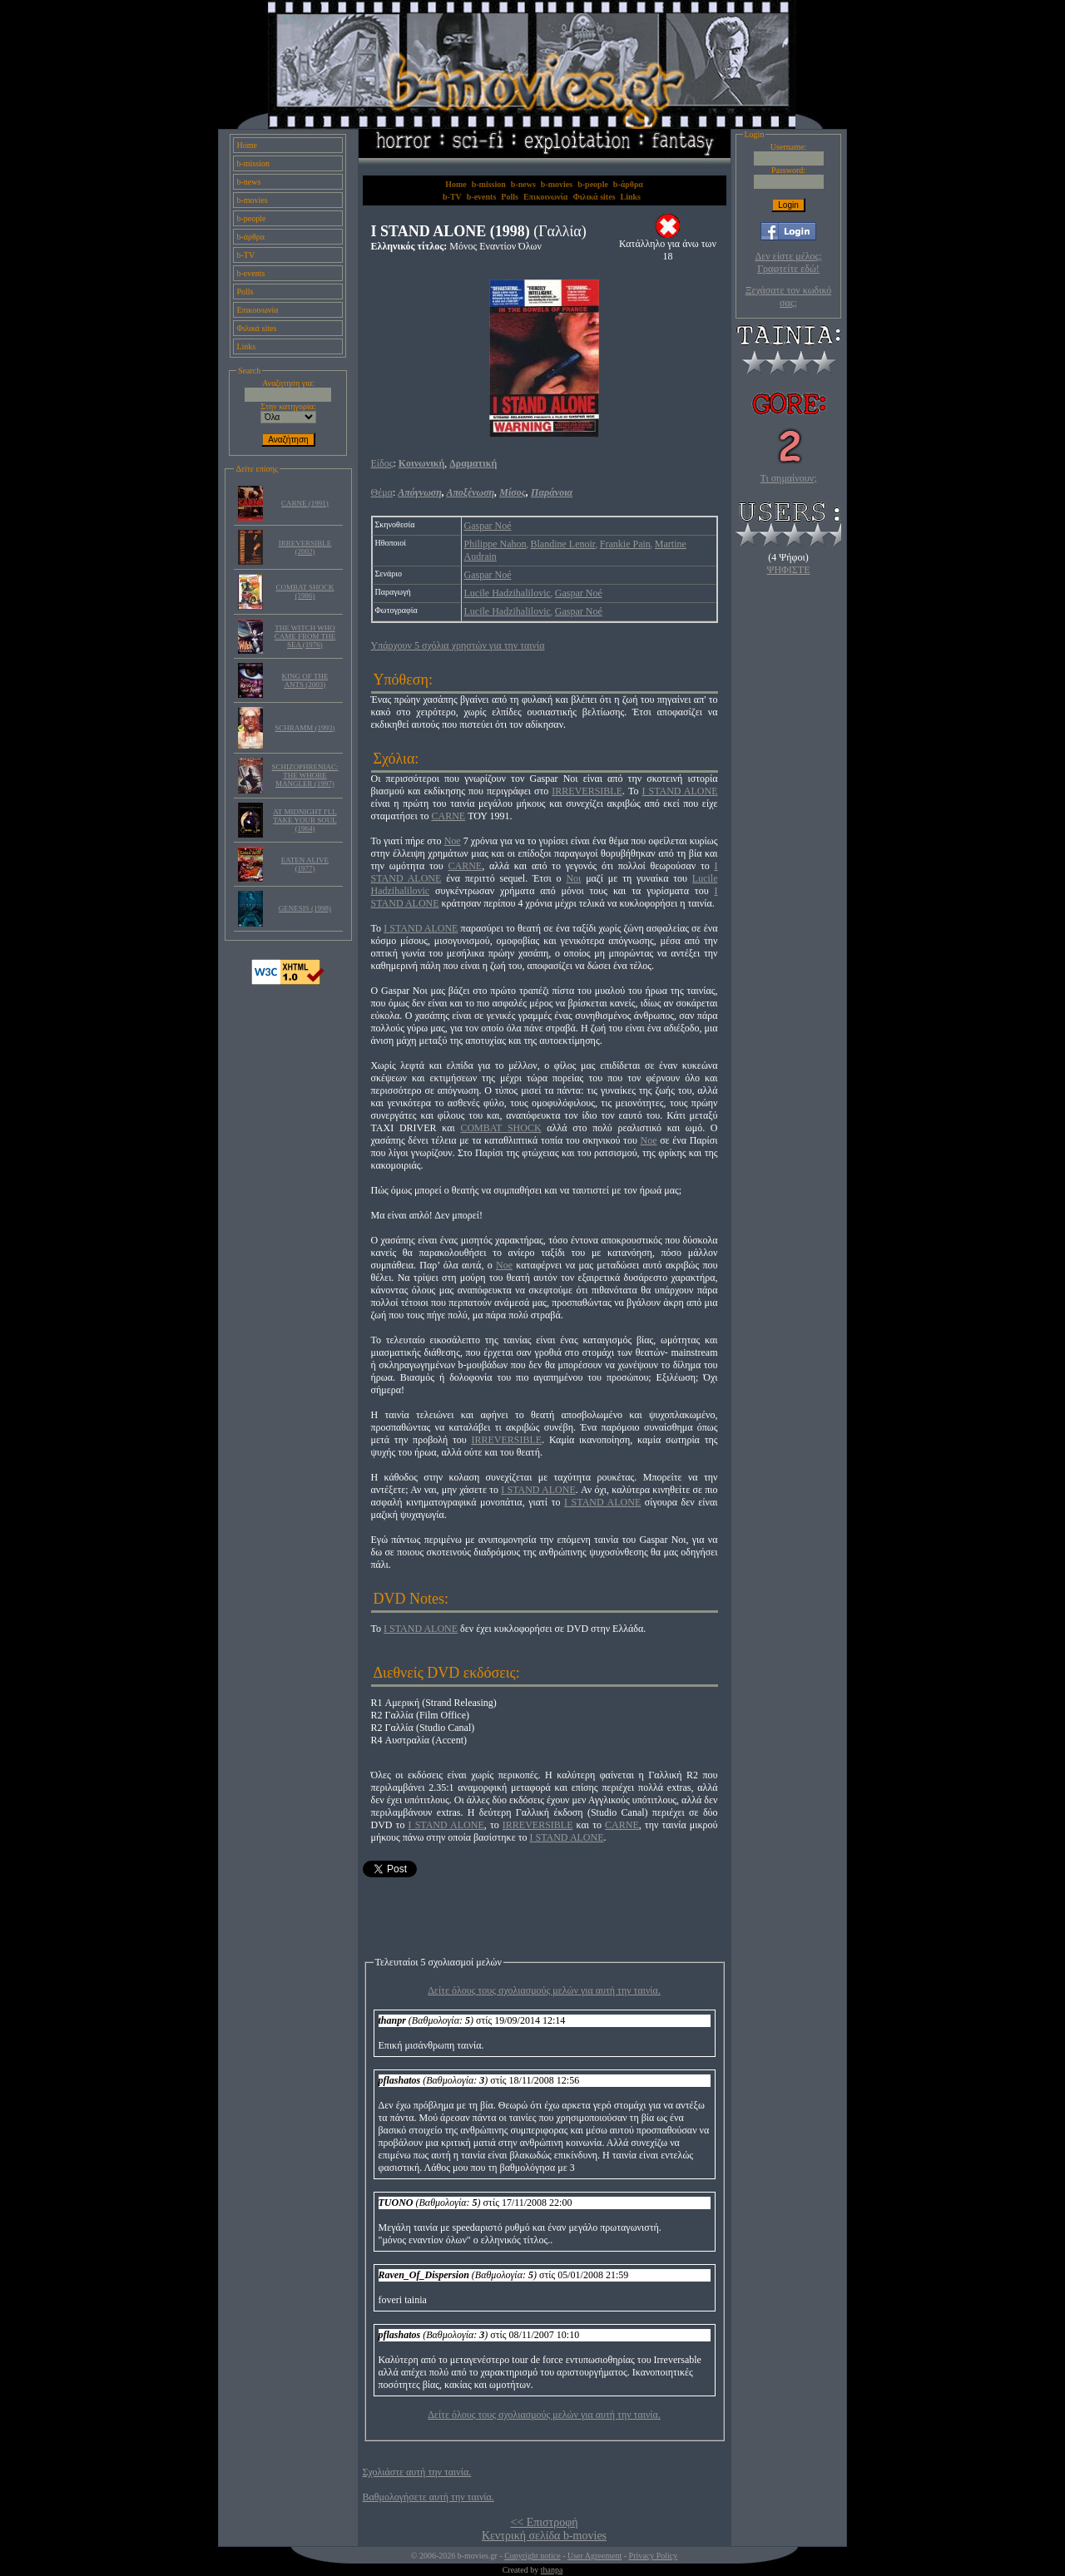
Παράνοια (551, 492)
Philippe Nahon (495, 544)
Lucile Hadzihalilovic (507, 593)
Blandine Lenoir (563, 544)
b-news (248, 181)
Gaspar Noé (488, 526)
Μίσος (512, 492)
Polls (244, 291)
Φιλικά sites (256, 328)
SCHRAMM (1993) (304, 728)
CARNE (448, 816)
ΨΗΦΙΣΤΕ (788, 570)
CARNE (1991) (305, 503)
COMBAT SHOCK (500, 1128)
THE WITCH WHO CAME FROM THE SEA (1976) (305, 636)
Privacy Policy (653, 2555)
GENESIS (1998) (305, 908)
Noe (452, 841)
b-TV (245, 255)
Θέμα (382, 492)
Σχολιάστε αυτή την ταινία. (417, 2472)
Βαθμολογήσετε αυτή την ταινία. (428, 2497)
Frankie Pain (625, 544)
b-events (250, 273)
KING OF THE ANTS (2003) (305, 680)
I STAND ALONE (679, 791)
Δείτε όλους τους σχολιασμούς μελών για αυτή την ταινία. (544, 1990)
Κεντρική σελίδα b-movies (544, 2535)
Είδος (382, 463)
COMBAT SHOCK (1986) (304, 591)
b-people (250, 218)
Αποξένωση (470, 492)
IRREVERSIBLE (587, 791)
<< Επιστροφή (543, 2522)
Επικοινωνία (257, 309)
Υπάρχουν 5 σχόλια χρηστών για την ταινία (458, 645)
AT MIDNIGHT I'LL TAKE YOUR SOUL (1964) (304, 820)
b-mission (252, 163)
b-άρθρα (250, 236)
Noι (573, 878)
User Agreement (594, 2555)
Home (246, 145)
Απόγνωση (420, 492)
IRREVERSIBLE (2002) (305, 547)
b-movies (251, 200)
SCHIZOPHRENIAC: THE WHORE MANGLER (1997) (304, 775)
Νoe (504, 1265)
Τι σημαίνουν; (788, 478)
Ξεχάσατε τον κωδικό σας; (788, 296)
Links (245, 346)
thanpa (552, 2569)
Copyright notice (532, 2555)
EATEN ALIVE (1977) (305, 864)
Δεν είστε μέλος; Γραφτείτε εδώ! (788, 262)
